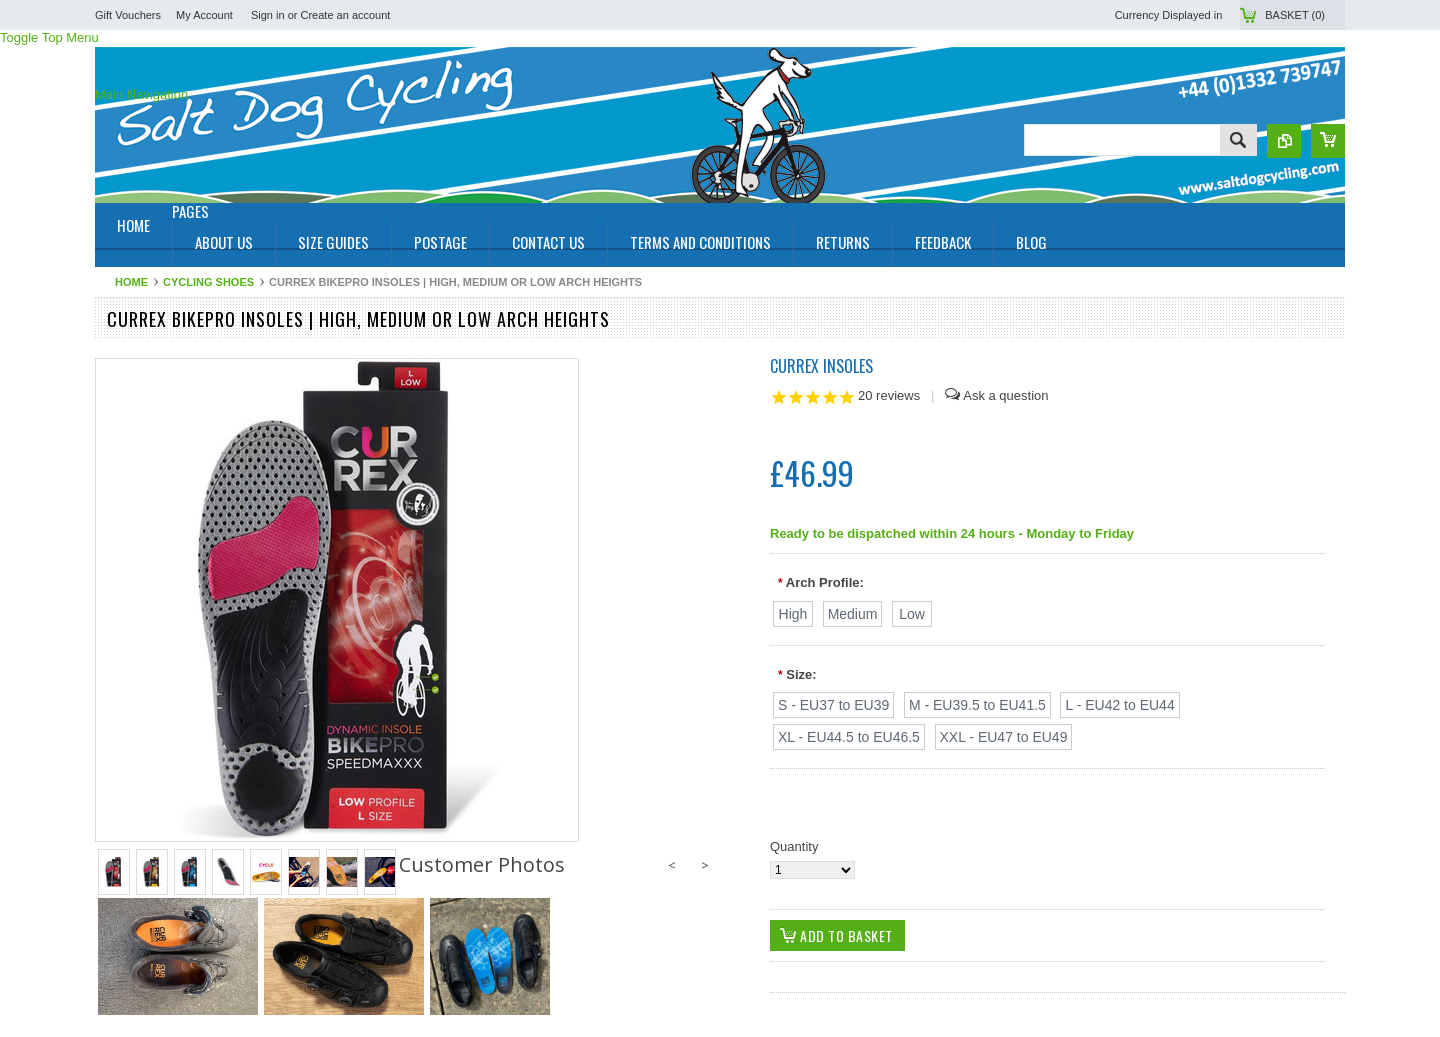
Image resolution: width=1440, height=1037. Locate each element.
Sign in (268, 15)
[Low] (912, 614)
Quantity (794, 846)
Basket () (1295, 15)
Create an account (346, 15)
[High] (793, 614)
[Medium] (853, 614)
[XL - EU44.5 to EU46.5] (849, 737)
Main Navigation (141, 94)
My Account (204, 15)
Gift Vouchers (128, 15)
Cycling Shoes (208, 282)
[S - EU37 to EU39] (833, 705)
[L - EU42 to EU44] (1119, 705)
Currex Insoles (821, 366)
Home (131, 282)
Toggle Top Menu (49, 37)
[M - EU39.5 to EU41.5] (977, 705)
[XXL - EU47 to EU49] (1004, 737)
